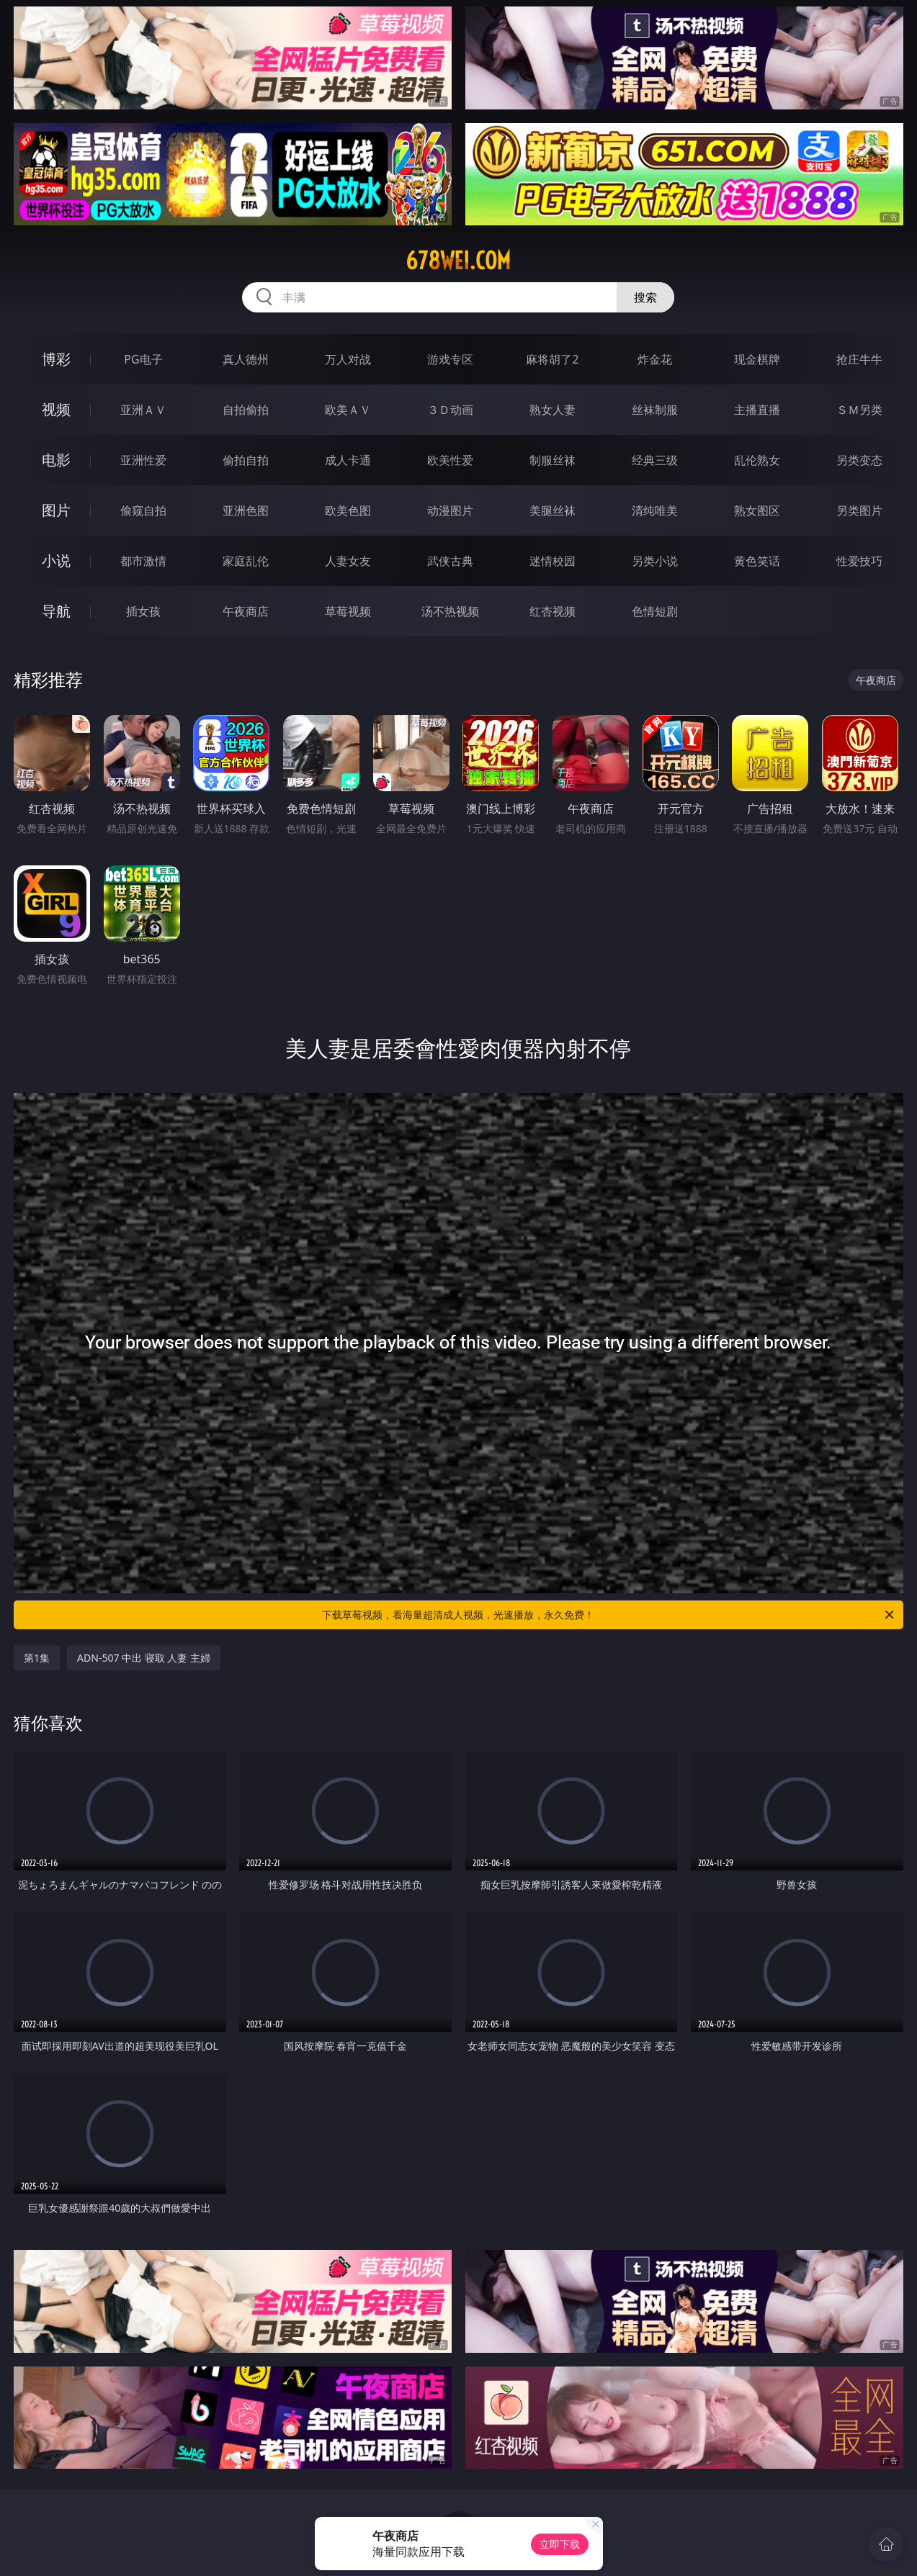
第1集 (37, 1658)
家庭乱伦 (246, 561)
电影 (56, 459)
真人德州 (246, 359)
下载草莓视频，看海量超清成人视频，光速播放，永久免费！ (608, 1614)
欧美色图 (348, 510)
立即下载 (560, 2544)
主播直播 (757, 410)
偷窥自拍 (143, 510)
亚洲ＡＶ (143, 410)
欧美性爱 (450, 460)
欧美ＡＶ (348, 410)
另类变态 (859, 460)
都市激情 (143, 561)
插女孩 (143, 611)
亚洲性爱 (143, 460)
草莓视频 (348, 611)
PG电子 (143, 359)
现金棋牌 (757, 359)
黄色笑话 (757, 561)
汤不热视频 (450, 611)
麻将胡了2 (552, 359)
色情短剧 (655, 611)
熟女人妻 (552, 410)
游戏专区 (450, 359)
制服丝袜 (552, 460)
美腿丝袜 (552, 510)
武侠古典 (450, 561)
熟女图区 (757, 510)
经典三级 (655, 460)
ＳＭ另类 (859, 410)
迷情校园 (552, 561)
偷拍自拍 (246, 460)
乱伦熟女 (757, 460)
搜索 (645, 297)
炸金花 (655, 359)
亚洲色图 (246, 510)
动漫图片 (450, 510)
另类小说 (655, 561)
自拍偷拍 (246, 410)
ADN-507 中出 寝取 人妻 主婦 (143, 1658)
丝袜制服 (655, 410)
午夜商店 (246, 611)
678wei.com (458, 260)
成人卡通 (348, 460)
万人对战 (348, 359)
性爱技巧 (859, 561)
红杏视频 (552, 611)
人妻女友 (348, 561)
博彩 (56, 359)
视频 (56, 409)
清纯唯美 (655, 510)
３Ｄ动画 (450, 410)
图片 (56, 510)
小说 (56, 560)
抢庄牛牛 (859, 359)
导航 (56, 611)
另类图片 (859, 510)
